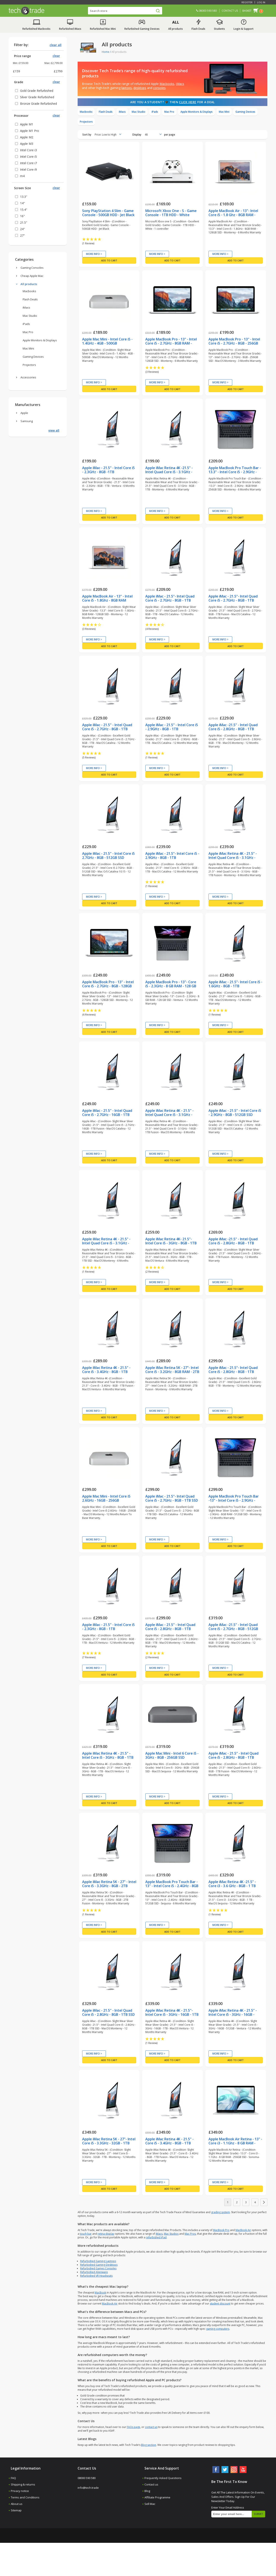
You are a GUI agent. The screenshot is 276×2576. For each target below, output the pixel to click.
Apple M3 (26, 144)
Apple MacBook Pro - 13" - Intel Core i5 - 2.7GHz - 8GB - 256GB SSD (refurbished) (234, 343)
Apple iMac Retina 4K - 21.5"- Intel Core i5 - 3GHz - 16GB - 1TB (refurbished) (172, 2014)
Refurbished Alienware (94, 2272)
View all (53, 430)
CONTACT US (230, 10)
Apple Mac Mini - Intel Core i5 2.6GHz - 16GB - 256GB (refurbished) (106, 1500)
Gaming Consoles (32, 268)
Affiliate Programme (157, 2497)
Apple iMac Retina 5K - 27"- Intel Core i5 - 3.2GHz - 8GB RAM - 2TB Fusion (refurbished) (172, 1372)
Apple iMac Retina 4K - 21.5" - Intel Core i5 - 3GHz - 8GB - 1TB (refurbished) (107, 1757)
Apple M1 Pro (29, 131)
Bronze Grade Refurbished (38, 103)
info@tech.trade (88, 2488)
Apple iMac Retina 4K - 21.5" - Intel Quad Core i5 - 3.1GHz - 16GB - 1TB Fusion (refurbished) (172, 1115)
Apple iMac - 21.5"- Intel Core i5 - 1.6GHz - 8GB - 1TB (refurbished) (235, 986)
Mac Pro (169, 112)
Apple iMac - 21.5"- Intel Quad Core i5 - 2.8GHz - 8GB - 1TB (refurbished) (233, 1372)
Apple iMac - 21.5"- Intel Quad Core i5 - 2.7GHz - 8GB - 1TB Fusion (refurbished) (233, 600)
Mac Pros (190, 2234)
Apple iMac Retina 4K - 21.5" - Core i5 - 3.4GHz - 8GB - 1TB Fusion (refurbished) (106, 1372)
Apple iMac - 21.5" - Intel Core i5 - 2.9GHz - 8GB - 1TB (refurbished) (171, 729)
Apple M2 (26, 137)
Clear (56, 56)
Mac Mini (224, 112)
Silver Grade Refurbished (37, 97)
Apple (24, 413)
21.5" (23, 222)
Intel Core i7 (28, 163)
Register (247, 2)
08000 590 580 (206, 10)
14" (22, 203)
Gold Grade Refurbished (36, 91)
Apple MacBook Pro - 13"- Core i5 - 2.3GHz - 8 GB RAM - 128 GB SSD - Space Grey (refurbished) (171, 986)
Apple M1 (26, 124)
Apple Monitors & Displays (196, 112)
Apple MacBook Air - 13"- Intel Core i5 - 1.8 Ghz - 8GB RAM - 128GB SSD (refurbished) (233, 215)
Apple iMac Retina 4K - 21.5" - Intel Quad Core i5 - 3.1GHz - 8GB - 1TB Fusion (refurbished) (234, 858)
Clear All (55, 45)
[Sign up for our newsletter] (236, 2514)
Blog (147, 2491)
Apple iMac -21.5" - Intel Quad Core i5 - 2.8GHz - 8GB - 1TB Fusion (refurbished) (233, 1243)
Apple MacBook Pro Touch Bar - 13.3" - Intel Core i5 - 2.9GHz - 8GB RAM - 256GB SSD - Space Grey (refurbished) (235, 474)
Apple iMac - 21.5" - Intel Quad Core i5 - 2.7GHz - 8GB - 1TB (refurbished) (107, 729)
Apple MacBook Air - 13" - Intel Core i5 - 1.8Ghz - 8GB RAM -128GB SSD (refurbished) (107, 600)
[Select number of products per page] (152, 134)
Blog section (148, 2445)
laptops (126, 88)
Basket (246, 10)
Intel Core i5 (28, 156)
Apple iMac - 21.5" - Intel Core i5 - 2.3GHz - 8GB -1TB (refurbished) (108, 472)
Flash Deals (106, 112)
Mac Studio (138, 112)
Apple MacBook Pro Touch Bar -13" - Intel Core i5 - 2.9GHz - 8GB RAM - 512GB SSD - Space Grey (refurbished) (234, 1502)
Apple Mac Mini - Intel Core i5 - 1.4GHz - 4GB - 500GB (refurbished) (107, 343)
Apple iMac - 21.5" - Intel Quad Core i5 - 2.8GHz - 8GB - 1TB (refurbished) (170, 1629)
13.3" (23, 197)
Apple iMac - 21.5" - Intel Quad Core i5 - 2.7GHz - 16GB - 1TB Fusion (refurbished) (107, 1115)
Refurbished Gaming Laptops (98, 2261)
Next (263, 2202)
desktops (139, 88)
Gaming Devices (245, 112)
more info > (94, 254)
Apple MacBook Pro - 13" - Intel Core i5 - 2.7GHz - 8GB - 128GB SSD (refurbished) (108, 986)
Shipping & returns (23, 2484)
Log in (261, 2)
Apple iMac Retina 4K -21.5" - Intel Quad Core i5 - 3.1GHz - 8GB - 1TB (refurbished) (169, 472)
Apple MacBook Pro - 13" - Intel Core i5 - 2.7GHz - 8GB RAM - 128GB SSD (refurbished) (171, 343)
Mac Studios (171, 2234)
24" (22, 229)
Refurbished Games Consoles (98, 2268)
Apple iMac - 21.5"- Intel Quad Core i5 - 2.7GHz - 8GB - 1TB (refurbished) (169, 600)
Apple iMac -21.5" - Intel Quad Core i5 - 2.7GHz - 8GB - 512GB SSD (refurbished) (233, 1629)
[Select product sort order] (107, 134)
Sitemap (16, 2510)
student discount (220, 2303)
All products (28, 284)
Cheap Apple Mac (31, 276)
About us (16, 2504)
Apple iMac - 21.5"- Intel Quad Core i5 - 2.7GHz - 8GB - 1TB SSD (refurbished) (171, 1500)
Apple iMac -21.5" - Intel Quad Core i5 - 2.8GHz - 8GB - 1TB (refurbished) (233, 729)
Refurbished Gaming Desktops (99, 2265)
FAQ (13, 2478)
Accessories (28, 377)
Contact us (151, 2484)
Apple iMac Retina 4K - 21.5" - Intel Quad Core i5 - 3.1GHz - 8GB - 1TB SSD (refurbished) (106, 1243)
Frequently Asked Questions (163, 2478)
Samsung (26, 421)
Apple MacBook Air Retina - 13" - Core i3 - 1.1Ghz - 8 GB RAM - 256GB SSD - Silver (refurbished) (235, 2143)
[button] (109, 242)
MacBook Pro (221, 2230)
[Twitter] (224, 2469)
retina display (106, 2234)
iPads (155, 112)
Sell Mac (149, 2504)
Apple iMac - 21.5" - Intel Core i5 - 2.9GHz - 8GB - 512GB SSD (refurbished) (235, 1115)
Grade (18, 82)
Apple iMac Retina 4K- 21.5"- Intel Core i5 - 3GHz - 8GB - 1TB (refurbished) (171, 1243)
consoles (159, 88)
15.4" (23, 210)
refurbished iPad (156, 2237)
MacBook (100, 2292)
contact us (151, 2427)
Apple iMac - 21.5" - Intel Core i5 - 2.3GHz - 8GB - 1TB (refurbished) (108, 1629)
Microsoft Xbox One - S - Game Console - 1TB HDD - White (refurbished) (171, 215)
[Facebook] (215, 2469)
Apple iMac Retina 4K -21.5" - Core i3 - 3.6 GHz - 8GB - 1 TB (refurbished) (232, 1886)
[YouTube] (243, 2469)
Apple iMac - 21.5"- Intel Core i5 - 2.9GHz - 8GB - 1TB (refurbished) (172, 858)
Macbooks (167, 84)
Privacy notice (20, 2491)
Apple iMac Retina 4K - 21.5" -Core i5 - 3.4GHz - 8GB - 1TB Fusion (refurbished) (169, 2143)
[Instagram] (234, 2469)
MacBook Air (243, 2230)
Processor (21, 116)
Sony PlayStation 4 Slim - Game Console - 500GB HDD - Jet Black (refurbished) (108, 215)
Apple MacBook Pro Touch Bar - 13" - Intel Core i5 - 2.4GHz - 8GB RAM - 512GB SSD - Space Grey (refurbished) (171, 1888)
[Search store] (125, 10)
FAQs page (133, 2427)
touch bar (86, 2234)
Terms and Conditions (25, 2497)
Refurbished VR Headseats (96, 2276)
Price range (22, 56)
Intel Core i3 (28, 150)
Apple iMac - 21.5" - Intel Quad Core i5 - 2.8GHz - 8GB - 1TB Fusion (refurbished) (234, 1757)
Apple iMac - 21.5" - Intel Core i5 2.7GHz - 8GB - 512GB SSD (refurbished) (108, 858)
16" (22, 216)
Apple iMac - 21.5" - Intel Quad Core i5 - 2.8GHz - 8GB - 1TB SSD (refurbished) (108, 2014)
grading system (220, 2212)
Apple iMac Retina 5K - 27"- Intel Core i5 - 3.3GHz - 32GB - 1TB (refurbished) (108, 2143)
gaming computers (217, 2329)
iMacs (180, 84)
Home (105, 52)
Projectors (86, 121)
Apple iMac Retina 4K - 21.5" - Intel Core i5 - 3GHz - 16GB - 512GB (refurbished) (233, 2014)
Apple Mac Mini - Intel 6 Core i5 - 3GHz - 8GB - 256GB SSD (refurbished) (172, 1757)
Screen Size (22, 188)
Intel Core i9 (28, 169)
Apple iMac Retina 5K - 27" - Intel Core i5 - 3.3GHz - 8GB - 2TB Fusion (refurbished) (109, 1886)
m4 (22, 176)
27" (22, 235)
